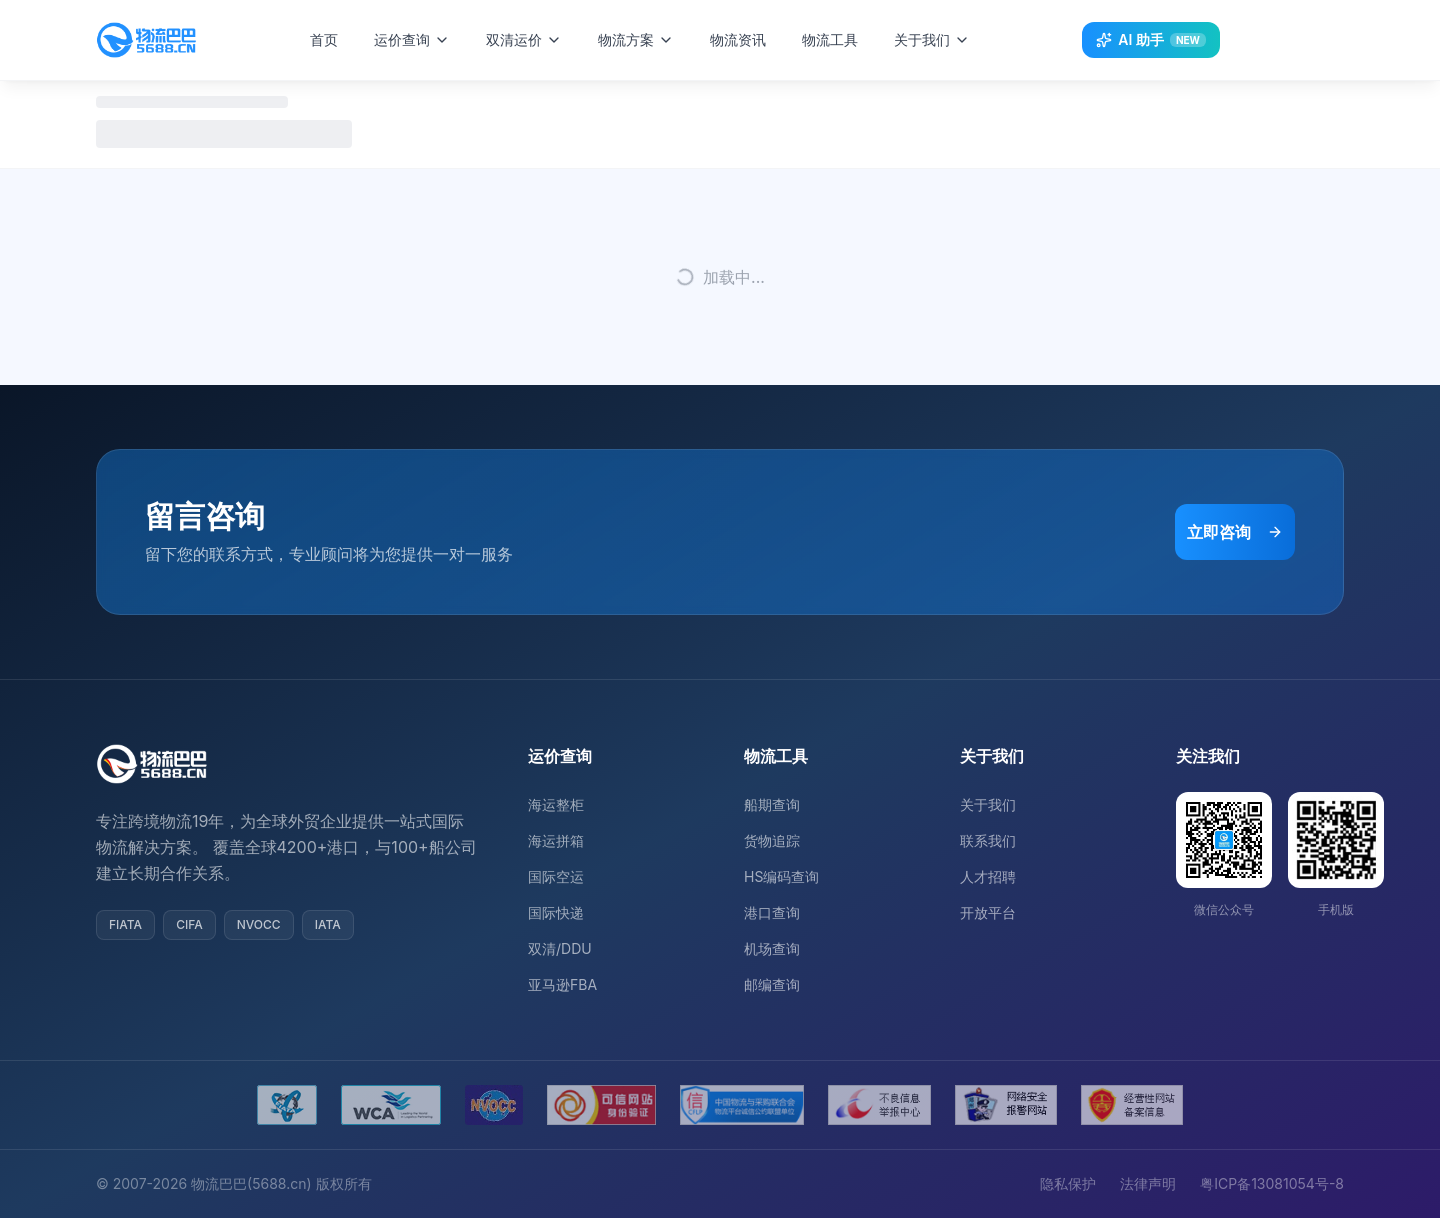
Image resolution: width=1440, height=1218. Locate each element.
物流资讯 (744, 39)
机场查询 (772, 948)
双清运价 (530, 39)
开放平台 (988, 912)
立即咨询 (1235, 532)
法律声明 (1148, 1183)
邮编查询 (772, 984)
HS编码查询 (781, 876)
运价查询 (418, 39)
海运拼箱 (556, 840)
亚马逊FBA (562, 984)
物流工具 (836, 39)
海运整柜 (556, 804)
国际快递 (556, 912)
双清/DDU (560, 948)
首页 (330, 39)
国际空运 (556, 876)
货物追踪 (772, 840)
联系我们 (988, 840)
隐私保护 (1068, 1183)
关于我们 (938, 39)
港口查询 (772, 912)
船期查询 (772, 804)
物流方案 (642, 39)
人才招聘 (988, 876)
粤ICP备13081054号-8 (1272, 1183)
